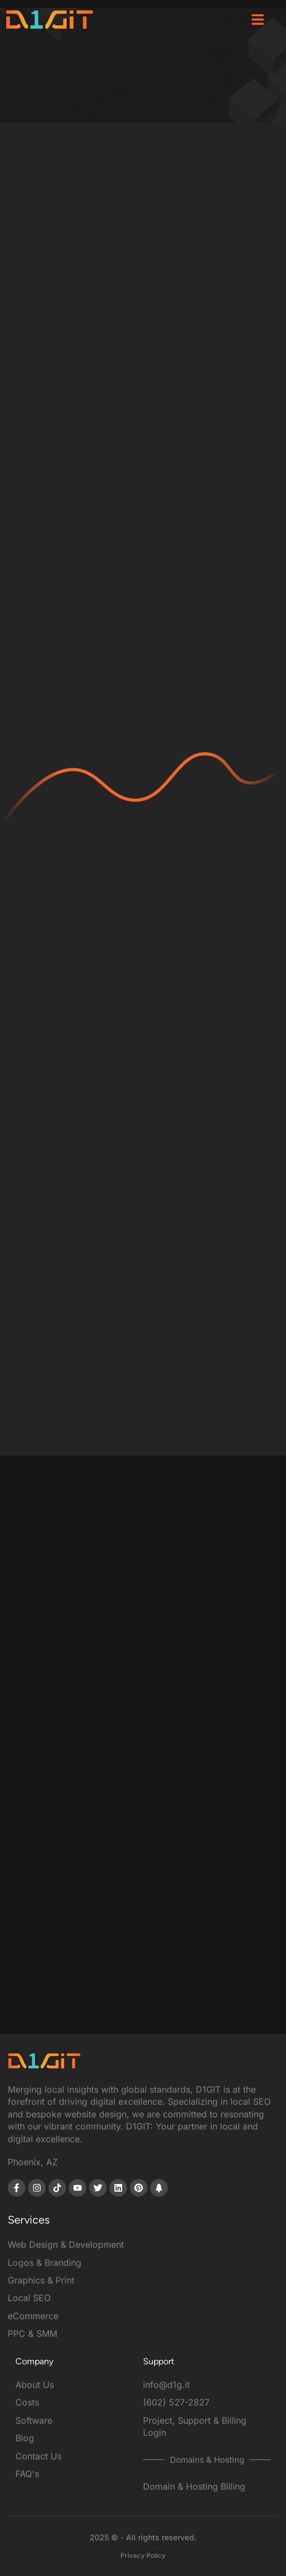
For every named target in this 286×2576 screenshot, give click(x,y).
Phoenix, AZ (33, 2161)
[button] (257, 19)
